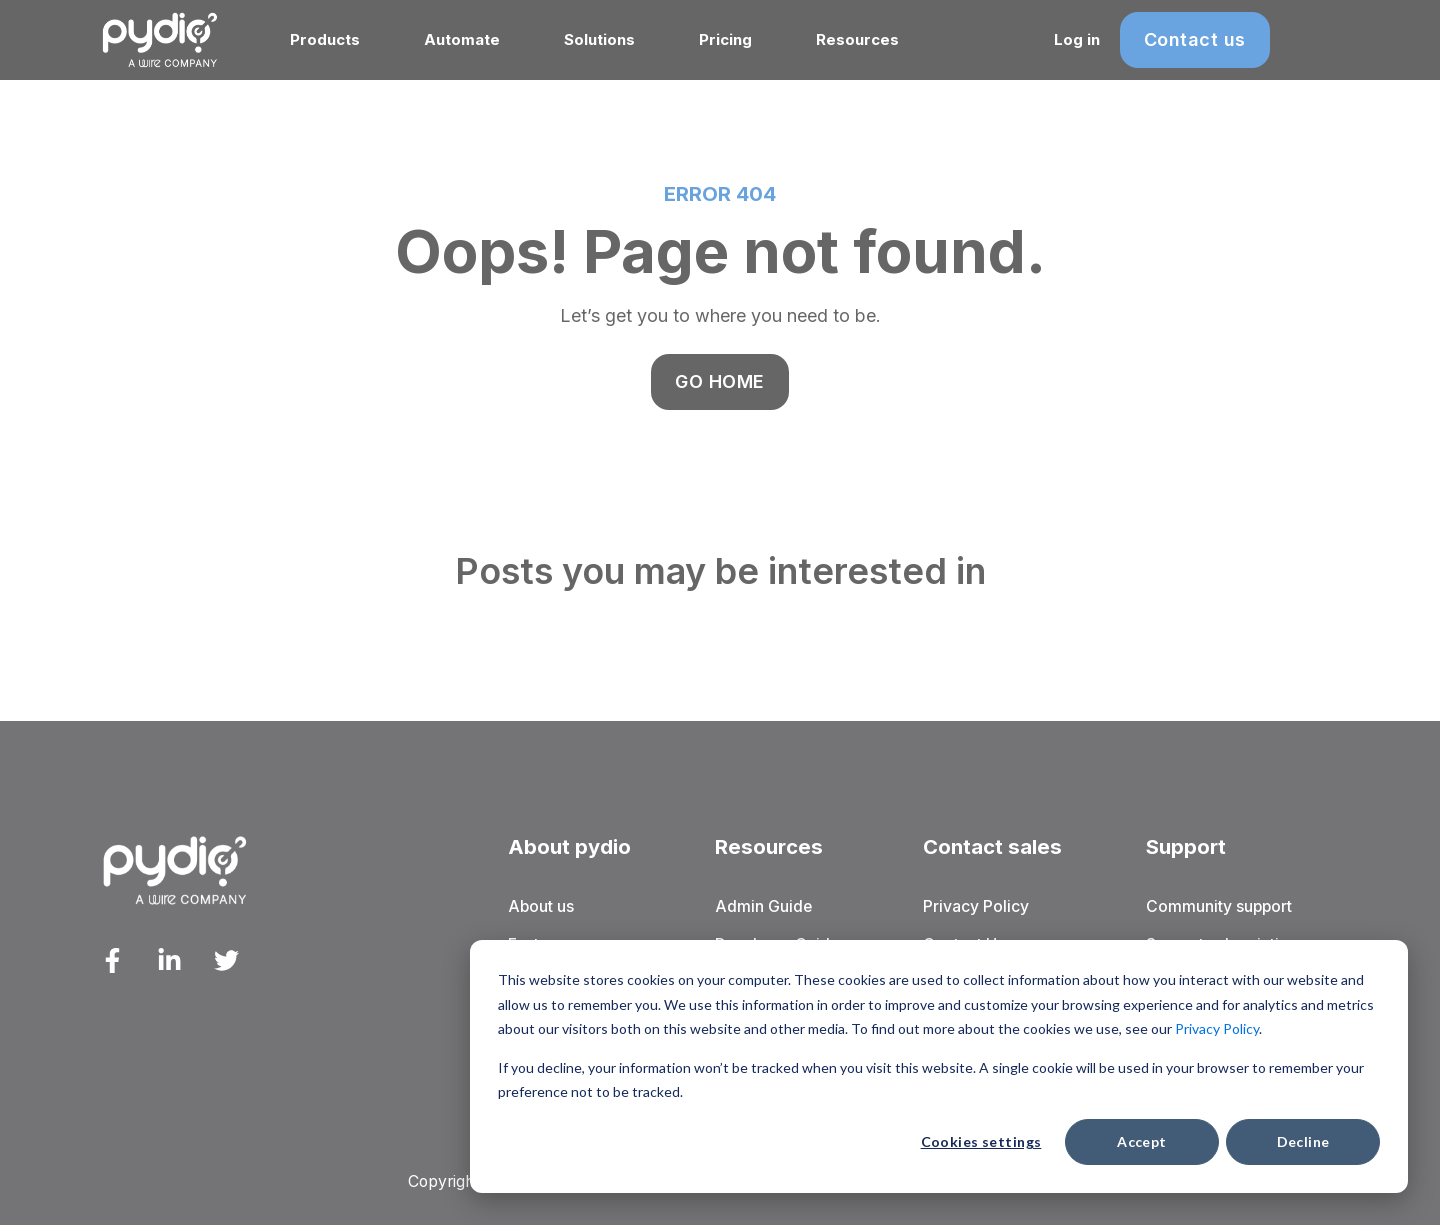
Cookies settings (981, 1141)
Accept (1142, 1141)
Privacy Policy (1217, 1028)
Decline (1303, 1141)
